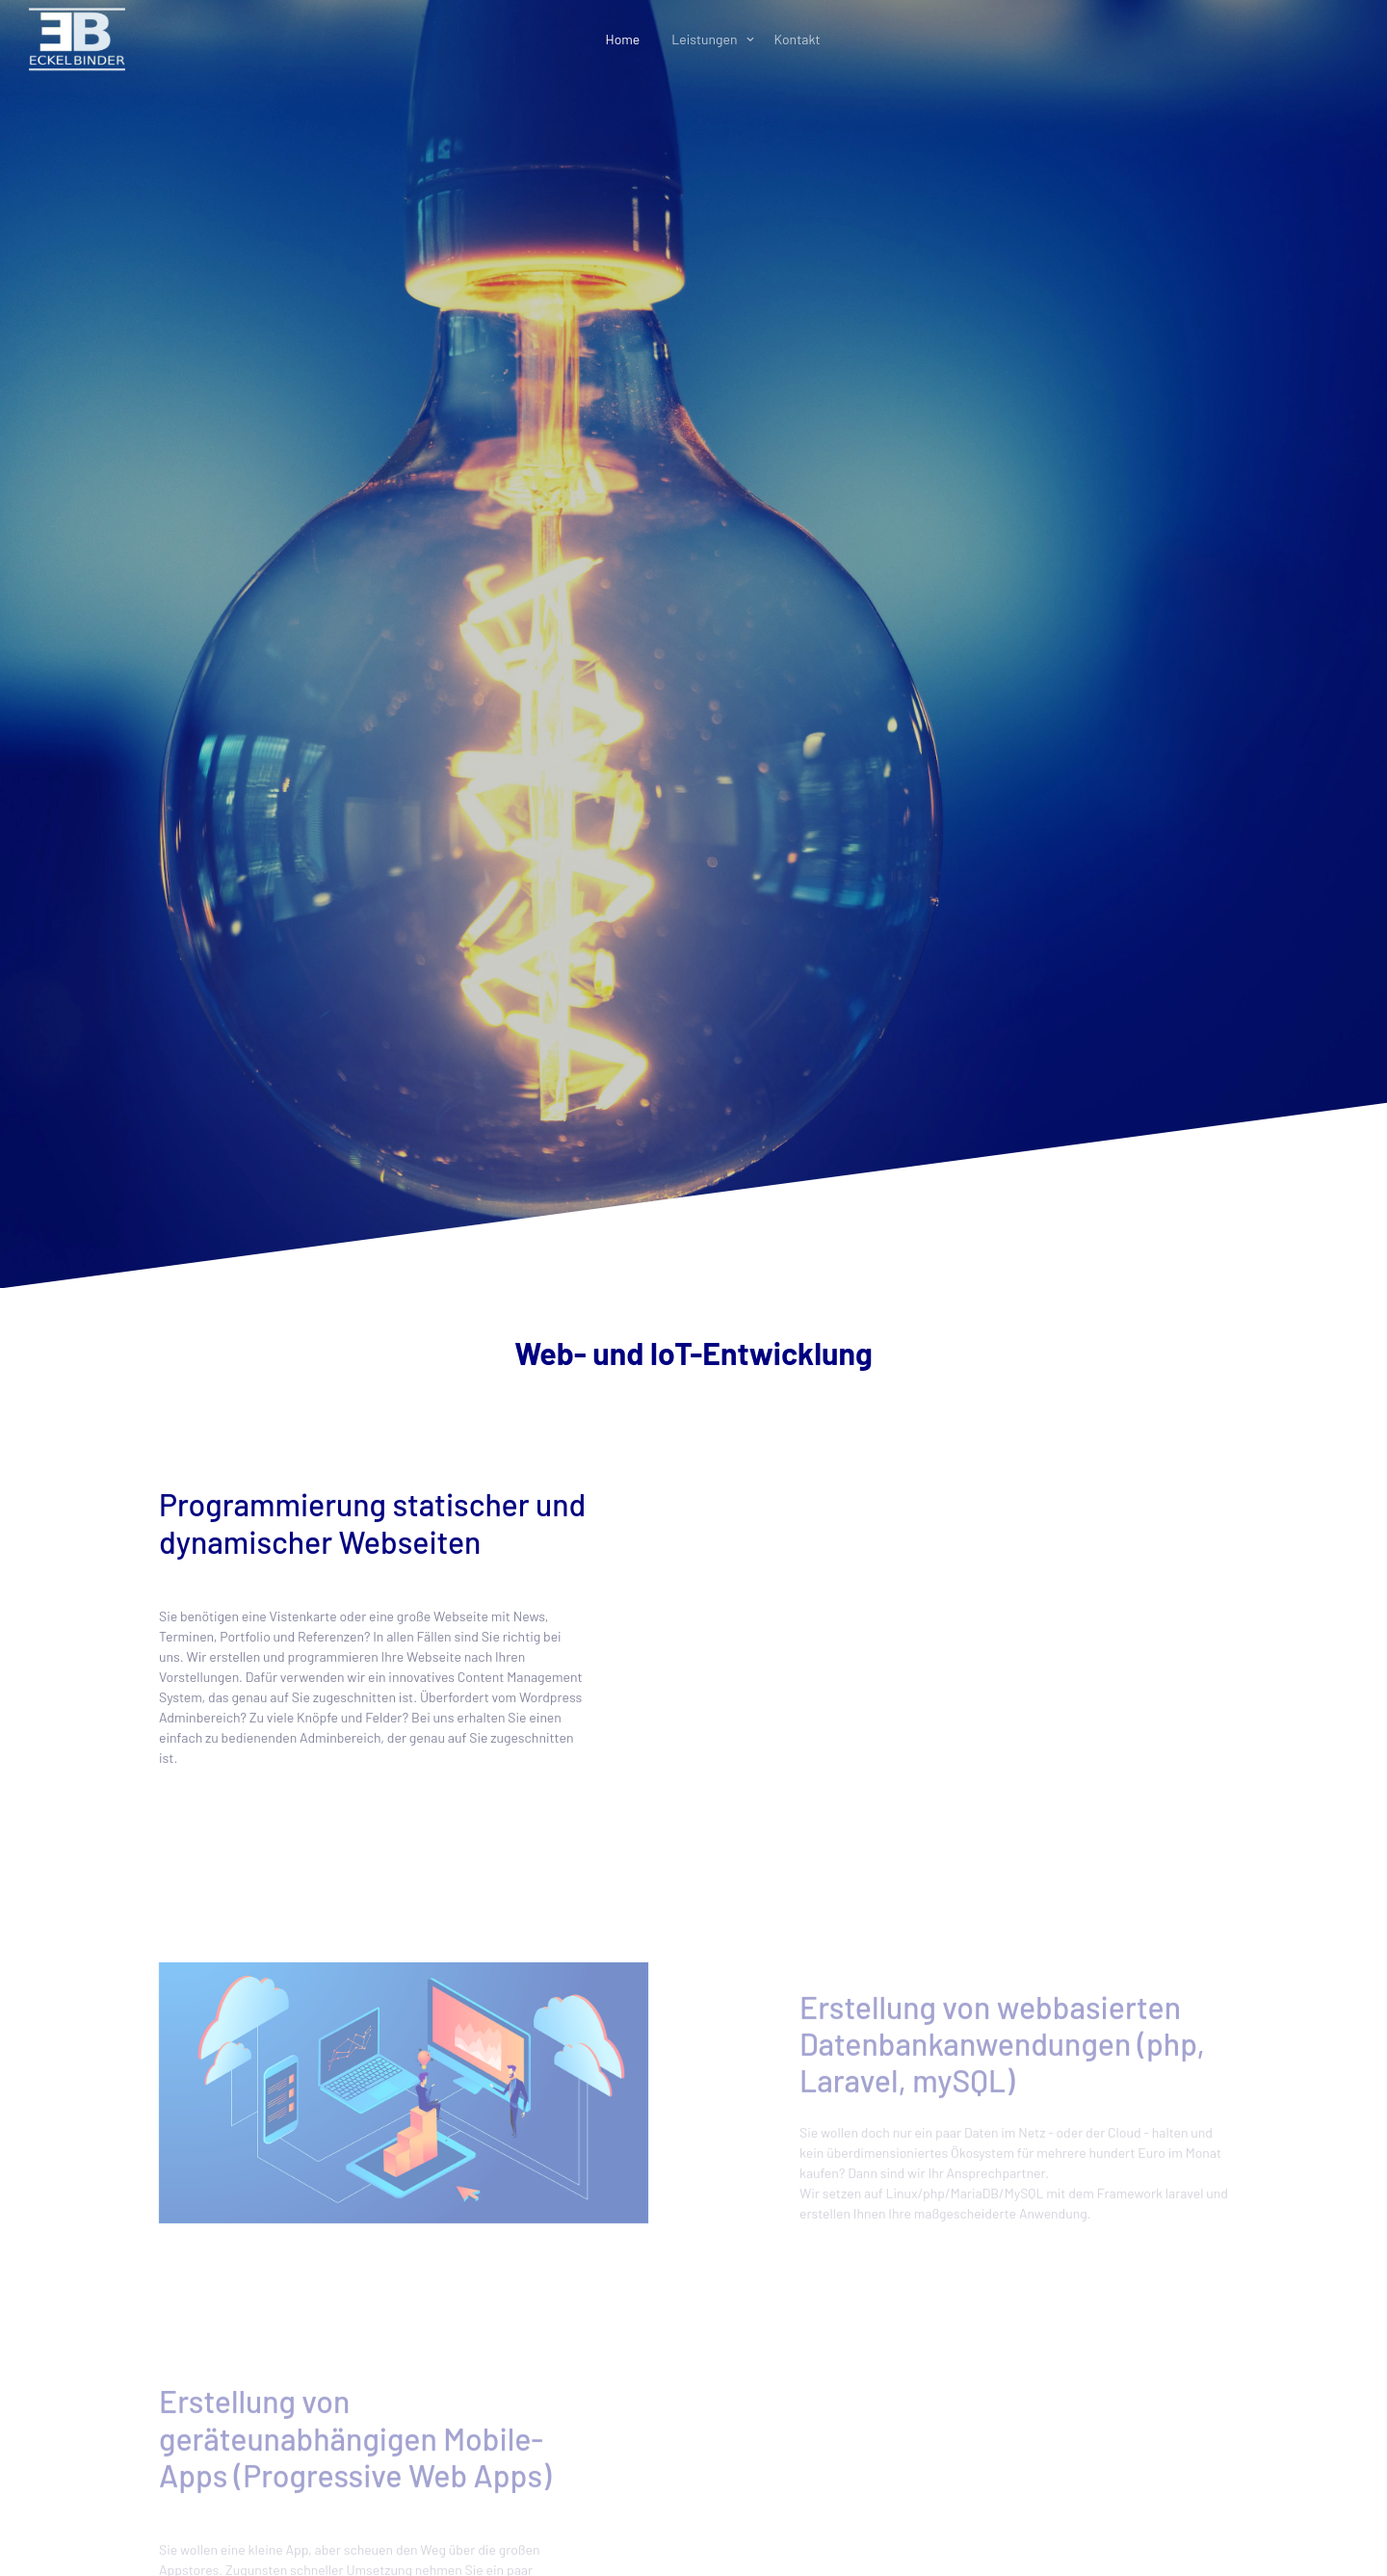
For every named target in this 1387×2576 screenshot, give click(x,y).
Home (622, 39)
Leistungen (704, 39)
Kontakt (797, 39)
